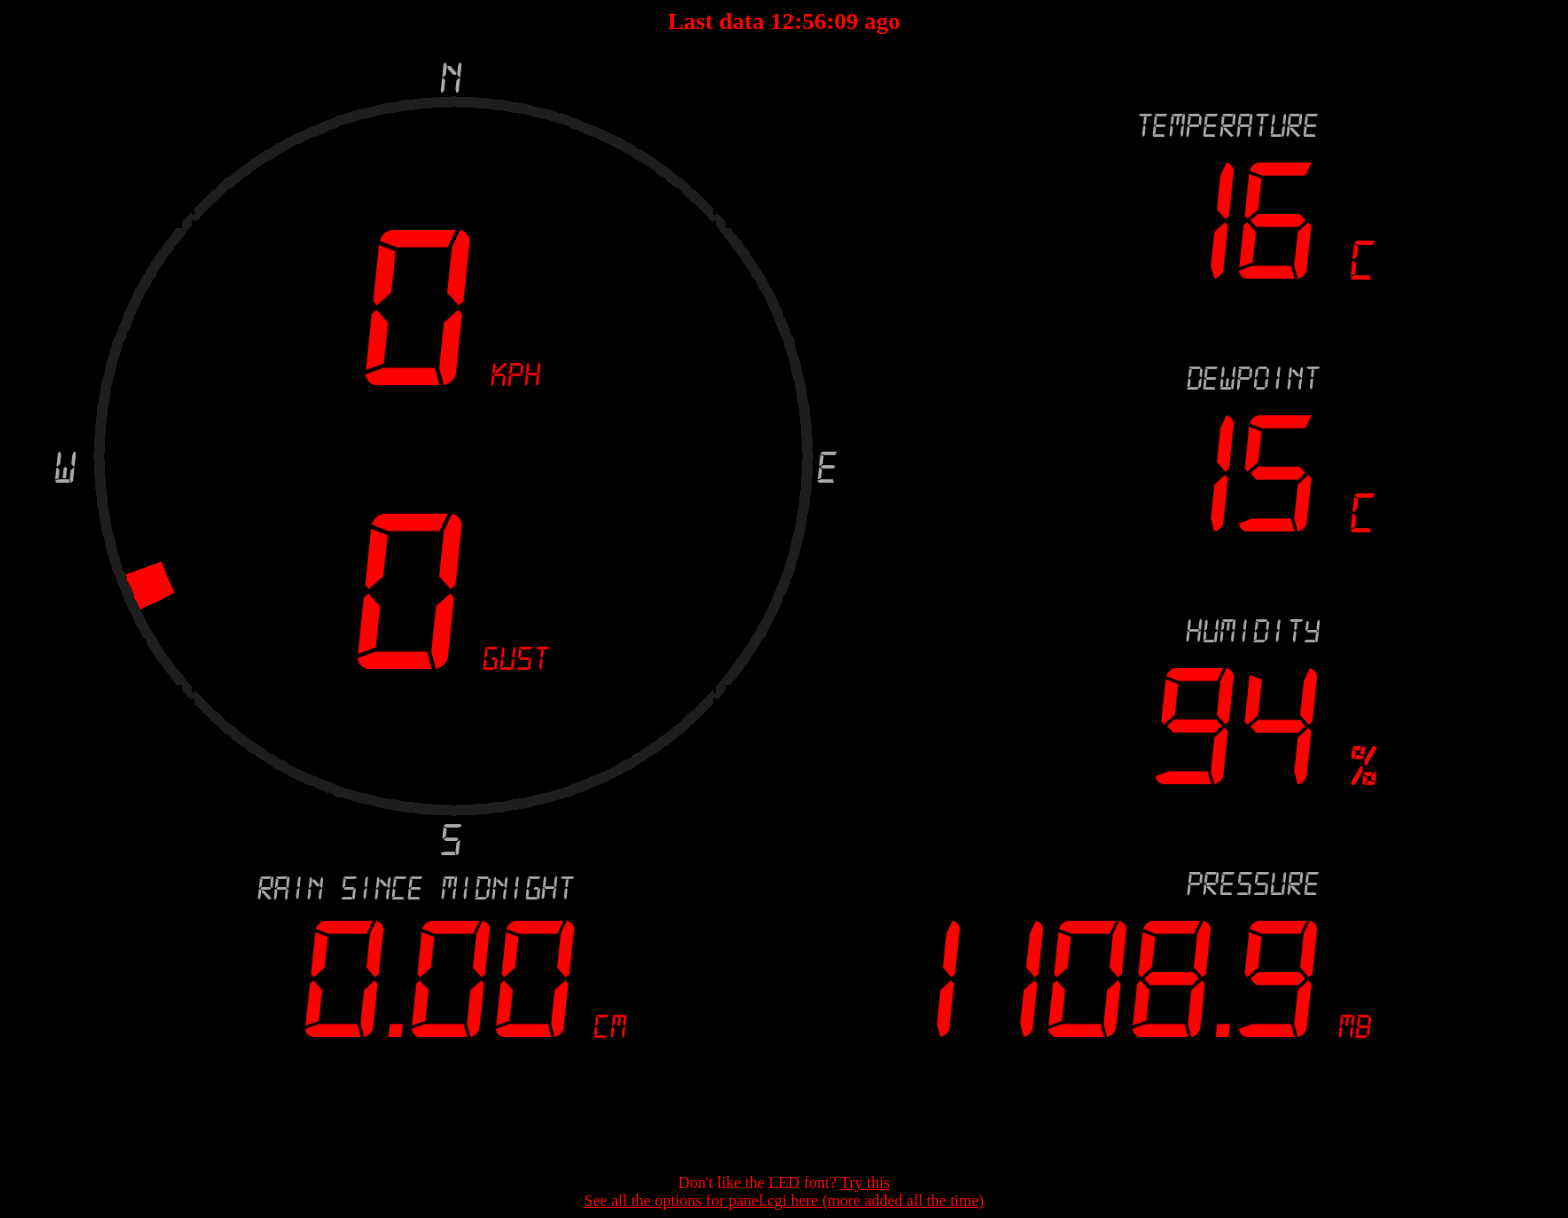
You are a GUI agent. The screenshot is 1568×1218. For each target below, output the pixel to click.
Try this (865, 1182)
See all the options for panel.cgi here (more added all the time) (784, 1200)
